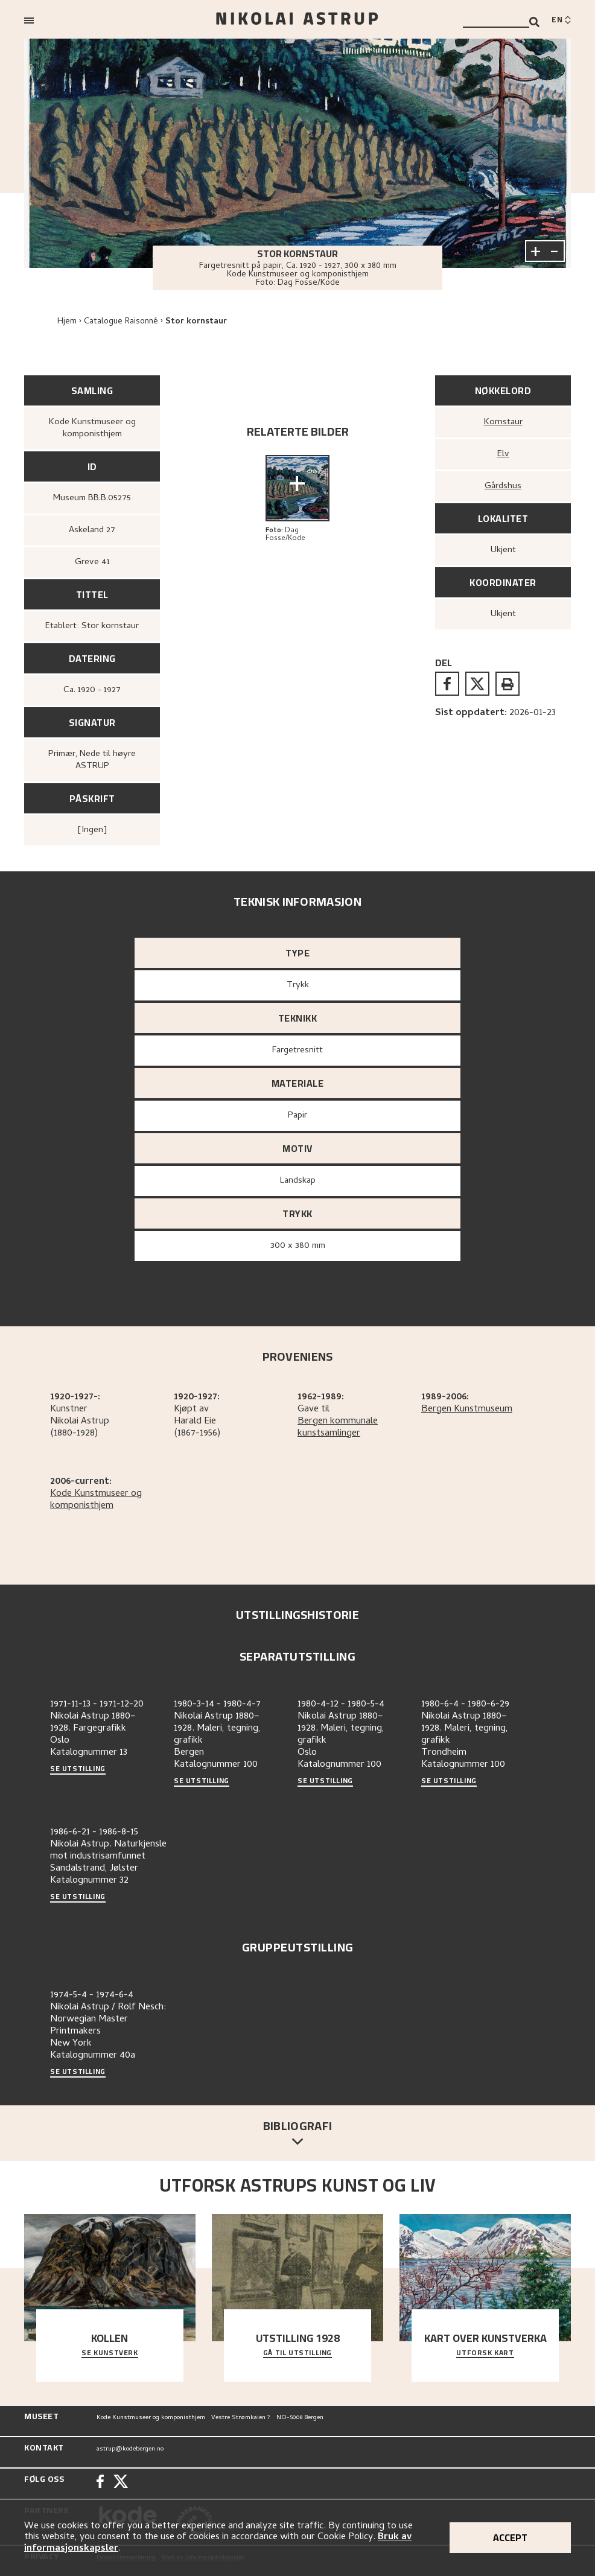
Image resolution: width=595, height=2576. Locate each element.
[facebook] (447, 684)
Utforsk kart (485, 2353)
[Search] (534, 22)
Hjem (67, 322)
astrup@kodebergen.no (130, 2449)
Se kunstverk (109, 2353)
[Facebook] (100, 2483)
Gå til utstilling (297, 2353)
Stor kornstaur (196, 322)
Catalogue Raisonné (121, 322)
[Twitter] (121, 2483)
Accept (510, 2537)
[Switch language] (561, 20)
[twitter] (477, 684)
